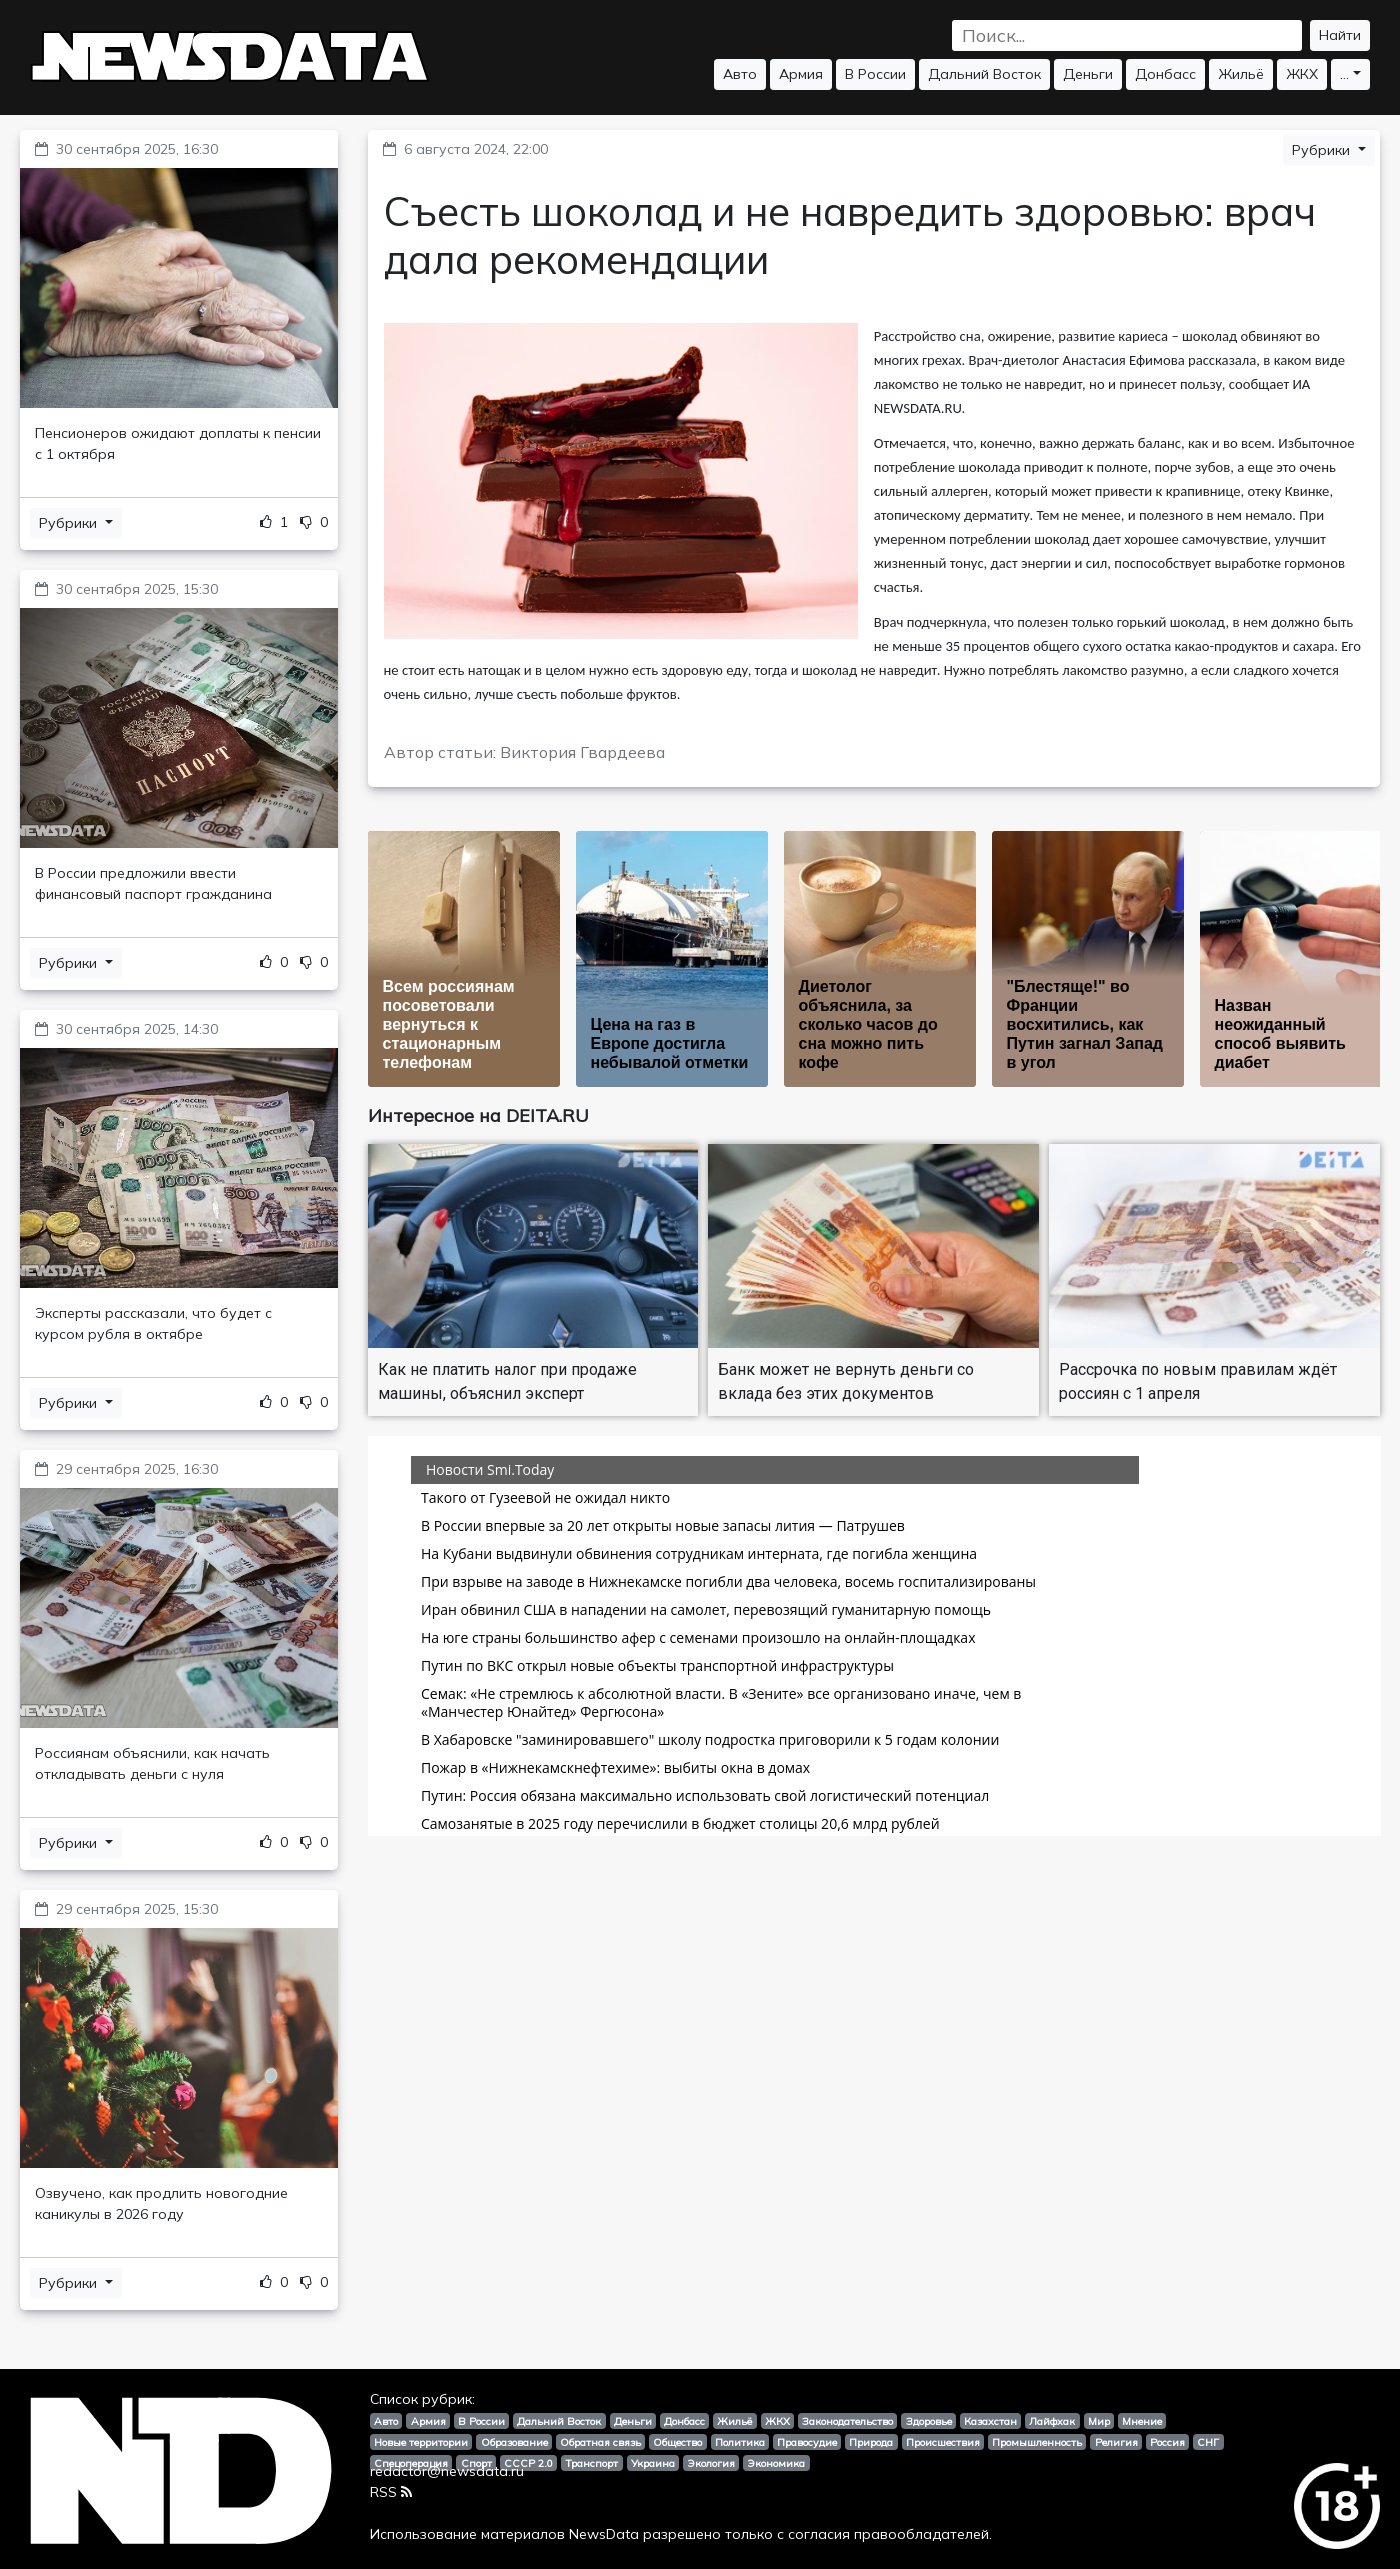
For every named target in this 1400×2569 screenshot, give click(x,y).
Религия (1116, 2442)
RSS (391, 2492)
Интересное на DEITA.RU (478, 1115)
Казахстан (990, 2421)
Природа (871, 2442)
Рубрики (70, 523)
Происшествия (943, 2442)
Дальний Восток (984, 74)
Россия (1167, 2442)
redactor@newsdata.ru (447, 2471)
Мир (1099, 2421)
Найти (1340, 35)
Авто (740, 74)
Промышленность (1037, 2442)
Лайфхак (1052, 2421)
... (1344, 74)
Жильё (1241, 74)
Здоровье (929, 2421)
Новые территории (421, 2442)
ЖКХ (1302, 74)
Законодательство (847, 2421)
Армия (801, 74)
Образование (514, 2442)
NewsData (604, 2534)
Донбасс (1165, 74)
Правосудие (807, 2442)
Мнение (1142, 2421)
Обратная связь (600, 2442)
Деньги (1088, 74)
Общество (677, 2442)
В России (875, 74)
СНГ (1208, 2442)
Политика (740, 2442)
